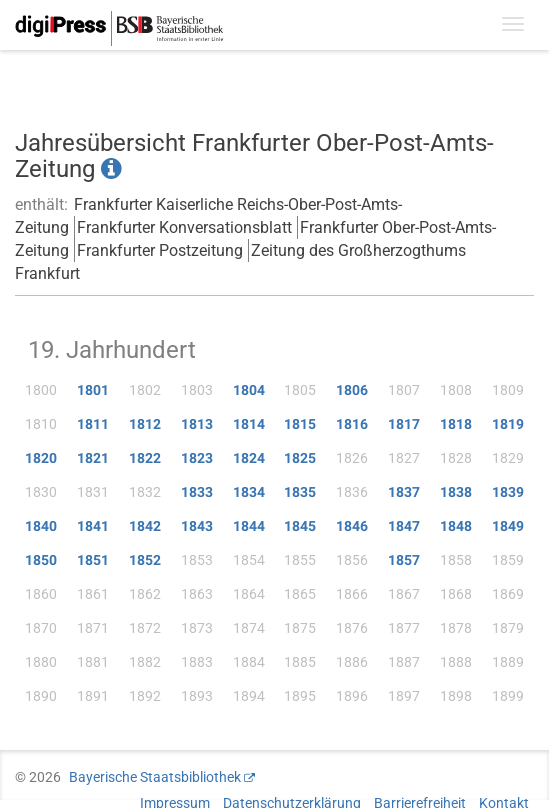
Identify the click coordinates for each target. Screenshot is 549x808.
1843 (197, 526)
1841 (93, 526)
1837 (404, 492)
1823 (197, 458)
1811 (93, 424)
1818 (456, 424)
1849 (508, 526)
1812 (145, 424)
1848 (456, 526)
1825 (300, 458)
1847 (404, 526)
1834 (249, 492)
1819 (508, 424)
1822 (145, 458)
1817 (404, 424)
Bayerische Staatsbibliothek (155, 777)
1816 (352, 424)
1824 (249, 458)
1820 (41, 458)
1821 (93, 458)
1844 (249, 526)
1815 (300, 424)
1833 (197, 492)
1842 (145, 526)
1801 (93, 390)
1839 (508, 492)
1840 (41, 526)
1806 (352, 390)
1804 (249, 390)
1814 (249, 424)
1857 (404, 560)
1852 (145, 560)
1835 (300, 492)
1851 (93, 560)
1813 (197, 424)
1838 (456, 492)
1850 (41, 560)
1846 (352, 526)
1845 (300, 526)
